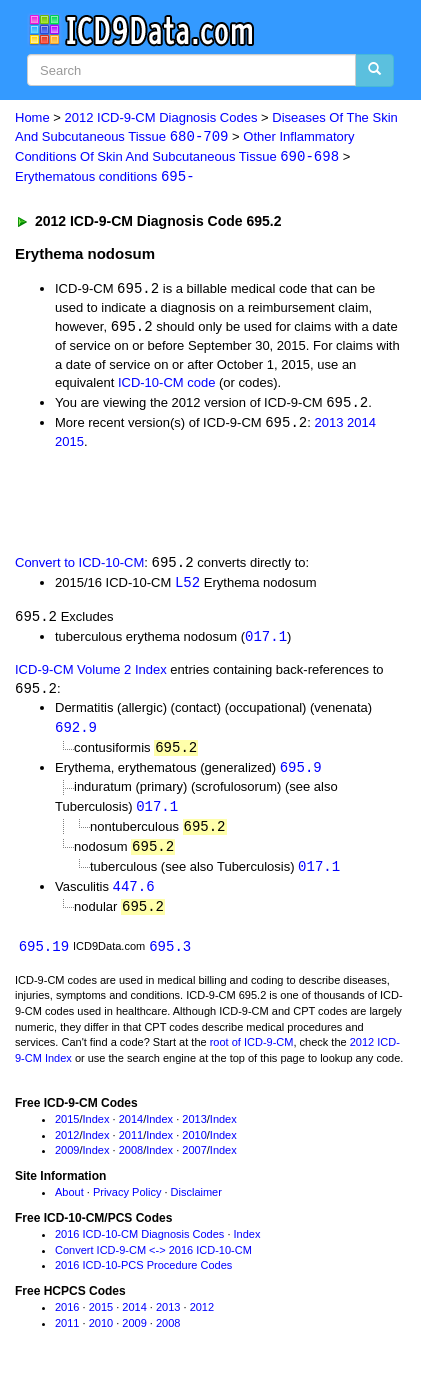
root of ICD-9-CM (252, 1055)
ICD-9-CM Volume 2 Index (91, 675)
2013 (328, 426)
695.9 (301, 775)
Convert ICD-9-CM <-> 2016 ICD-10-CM (153, 1262)
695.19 (44, 957)
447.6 (134, 896)
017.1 (266, 642)
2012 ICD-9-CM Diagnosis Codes (161, 117)
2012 (67, 1147)
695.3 (170, 957)
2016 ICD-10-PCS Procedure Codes (143, 1278)
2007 (194, 1163)
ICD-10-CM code (167, 385)
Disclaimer (196, 1205)
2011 (131, 1147)
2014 (361, 426)
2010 (194, 1147)
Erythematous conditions (105, 178)
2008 (131, 1163)
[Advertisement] (160, 504)
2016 (67, 1320)
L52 (187, 586)
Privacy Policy (127, 1205)
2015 (69, 445)
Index (96, 1131)
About (69, 1205)
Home (32, 117)
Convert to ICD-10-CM (79, 567)
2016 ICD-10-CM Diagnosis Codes (139, 1246)
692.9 (76, 734)
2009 (67, 1163)
